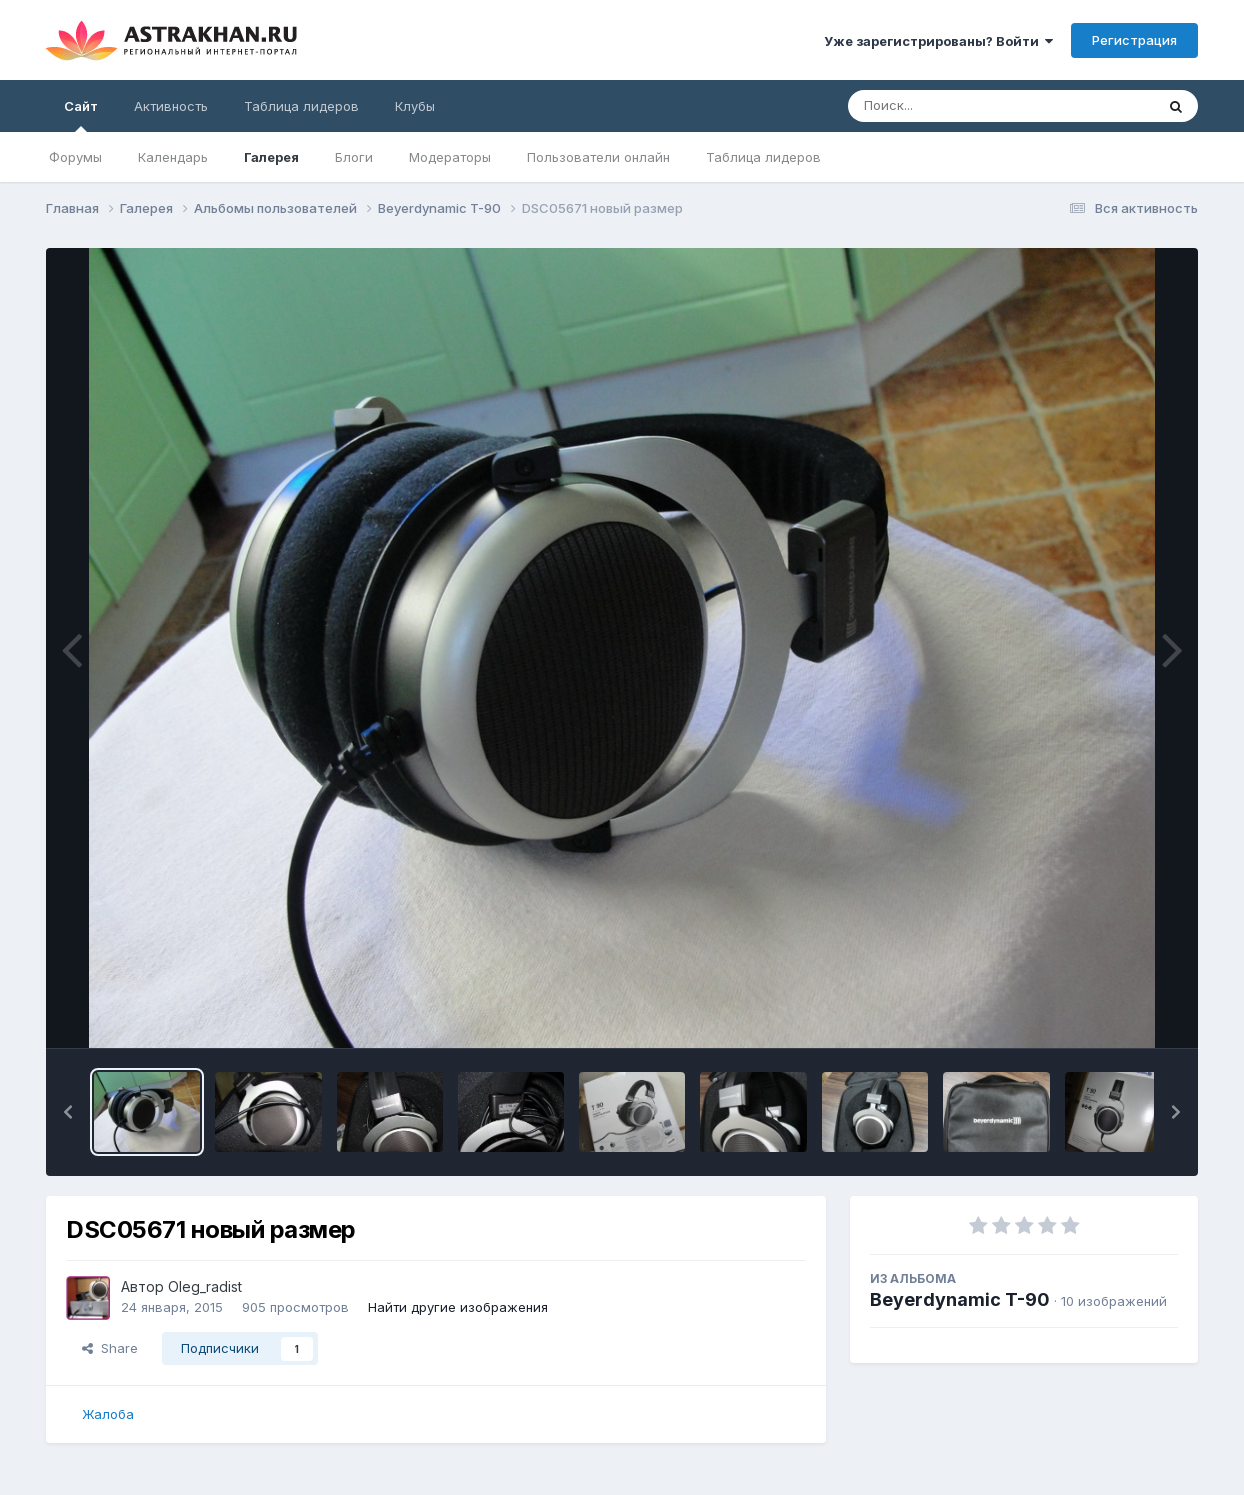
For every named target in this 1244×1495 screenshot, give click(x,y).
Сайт (81, 115)
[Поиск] (963, 106)
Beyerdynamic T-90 (960, 1299)
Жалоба (108, 1414)
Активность (171, 106)
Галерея (271, 157)
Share (110, 1348)
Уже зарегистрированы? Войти (938, 41)
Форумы (75, 157)
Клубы (415, 106)
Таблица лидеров (763, 157)
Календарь (173, 157)
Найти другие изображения (458, 1307)
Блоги (354, 157)
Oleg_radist (205, 1286)
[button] (68, 1112)
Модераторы (450, 157)
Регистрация (1134, 40)
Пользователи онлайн (598, 157)
